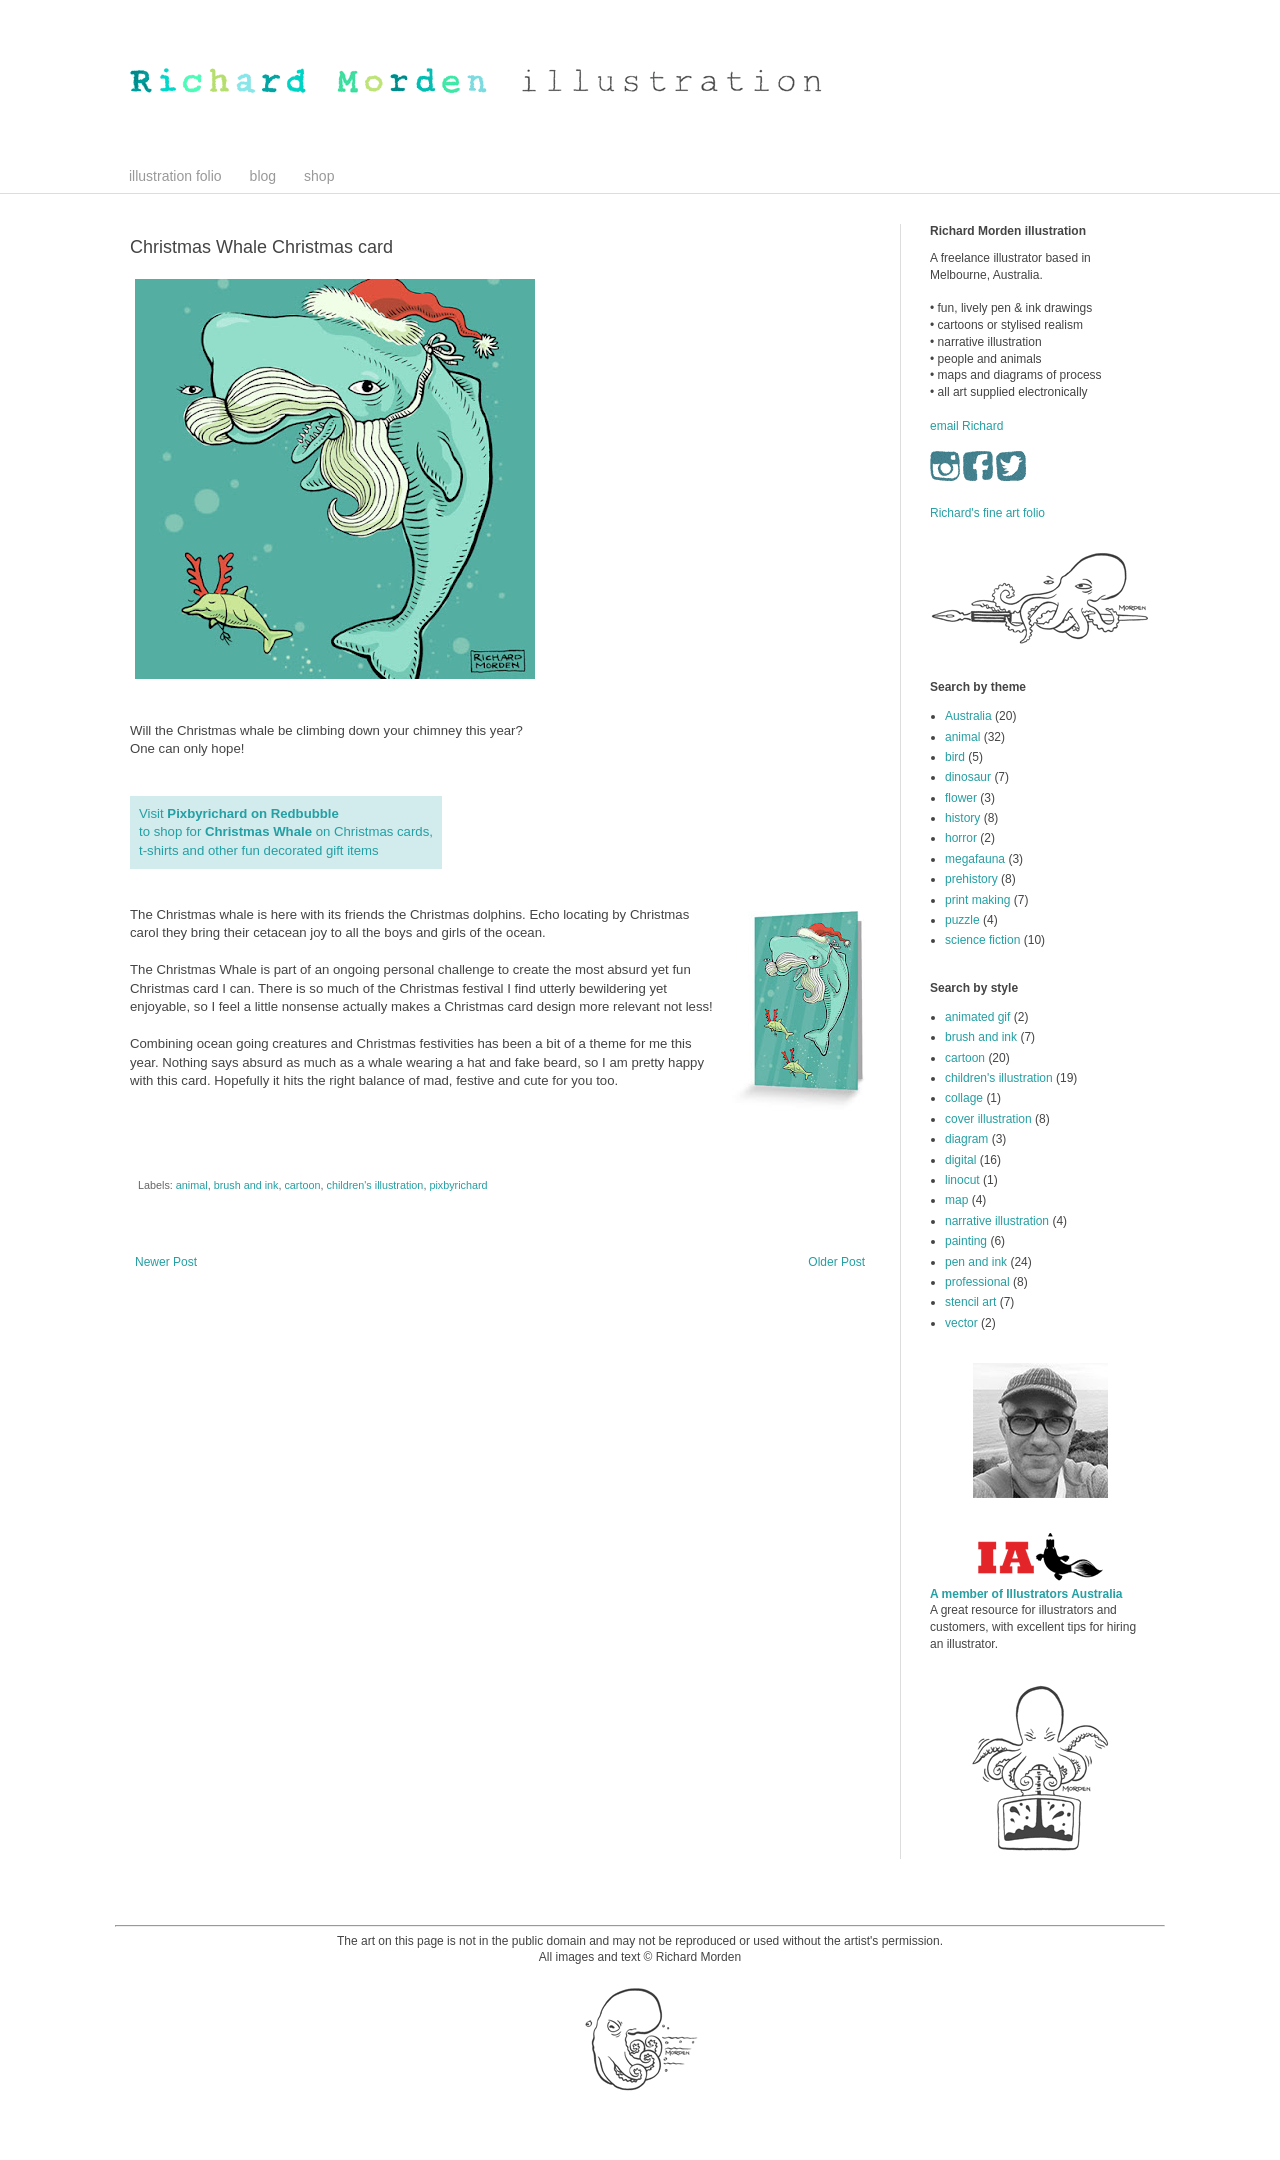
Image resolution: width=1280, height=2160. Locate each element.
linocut (962, 1180)
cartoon (302, 1185)
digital (960, 1160)
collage (964, 1098)
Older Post (836, 1262)
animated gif (977, 1017)
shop (319, 176)
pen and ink (976, 1262)
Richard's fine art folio (987, 513)
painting (966, 1241)
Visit (240, 813)
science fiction (982, 940)
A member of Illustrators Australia (1026, 1594)
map (956, 1200)
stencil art (970, 1302)
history (962, 818)
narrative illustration (997, 1221)
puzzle (962, 920)
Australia (968, 716)
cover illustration (988, 1119)
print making (977, 900)
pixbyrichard (458, 1185)
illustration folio (175, 176)
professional (977, 1282)
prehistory (971, 879)
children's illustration (374, 1185)
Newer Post (166, 1262)
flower (961, 798)
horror (961, 838)
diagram (966, 1139)
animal (192, 1185)
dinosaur (968, 777)
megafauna (975, 859)
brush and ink (246, 1185)
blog (263, 176)
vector (961, 1323)
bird (955, 757)
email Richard (966, 426)
